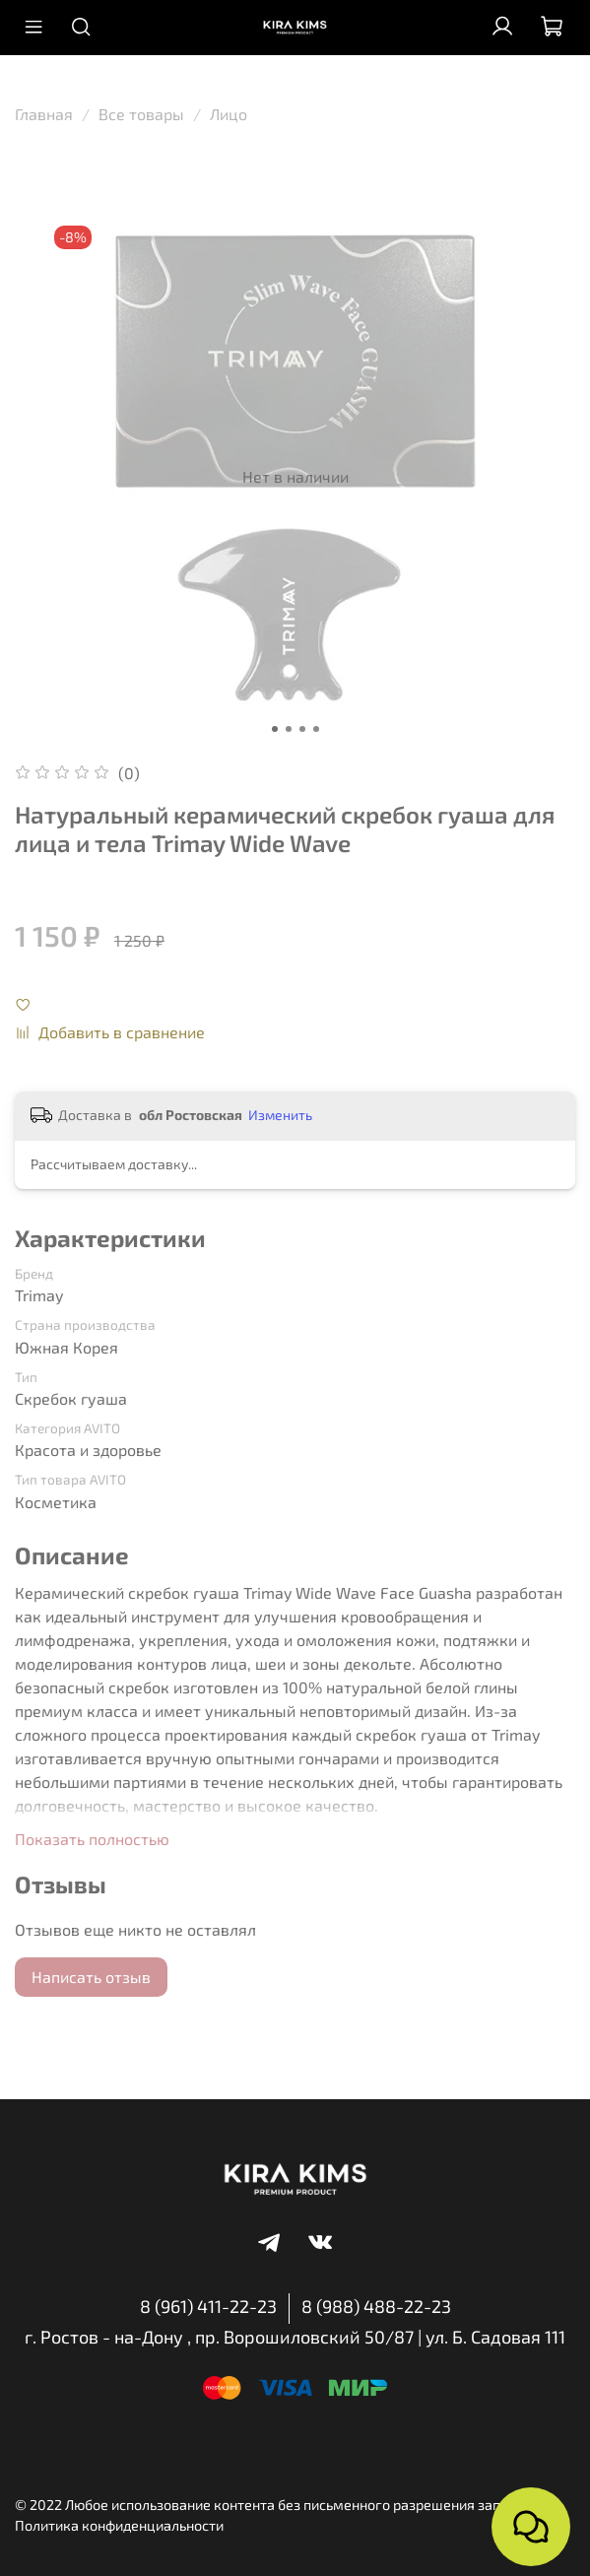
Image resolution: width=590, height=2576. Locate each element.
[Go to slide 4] (316, 729)
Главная (44, 113)
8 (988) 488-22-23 (376, 2306)
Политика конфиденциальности (119, 2525)
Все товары (141, 113)
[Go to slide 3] (302, 729)
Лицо (228, 113)
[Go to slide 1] (275, 729)
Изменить (280, 1114)
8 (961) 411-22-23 (208, 2306)
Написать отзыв (91, 1976)
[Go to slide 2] (289, 729)
